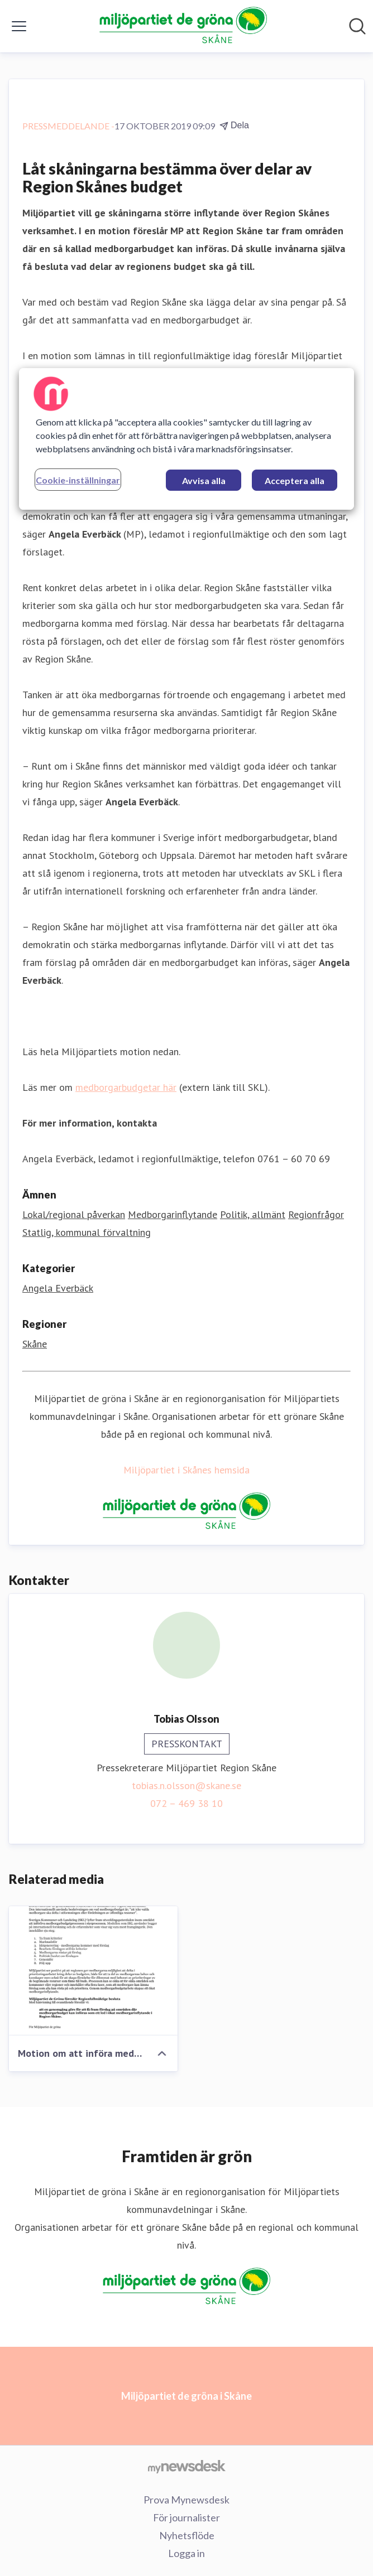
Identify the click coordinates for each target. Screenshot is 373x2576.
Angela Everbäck (57, 1288)
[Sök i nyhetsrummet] (357, 26)
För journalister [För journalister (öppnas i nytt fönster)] (186, 2517)
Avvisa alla (204, 480)
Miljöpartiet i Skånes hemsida (186, 1469)
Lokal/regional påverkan (73, 1214)
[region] (186, 439)
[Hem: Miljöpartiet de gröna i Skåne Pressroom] (183, 26)
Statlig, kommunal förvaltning (86, 1232)
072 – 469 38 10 (186, 1803)
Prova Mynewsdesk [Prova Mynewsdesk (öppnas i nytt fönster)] (186, 2499)
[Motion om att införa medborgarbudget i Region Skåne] (93, 1971)
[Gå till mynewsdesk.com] (186, 2466)
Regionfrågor (316, 1214)
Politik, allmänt (252, 1214)
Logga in (186, 2553)
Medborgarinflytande (172, 1214)
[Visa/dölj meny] (19, 26)
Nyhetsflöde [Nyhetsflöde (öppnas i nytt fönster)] (186, 2535)
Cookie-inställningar (78, 480)
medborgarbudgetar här (125, 1087)
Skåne (34, 1343)
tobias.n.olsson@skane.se (186, 1785)
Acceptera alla (294, 480)
